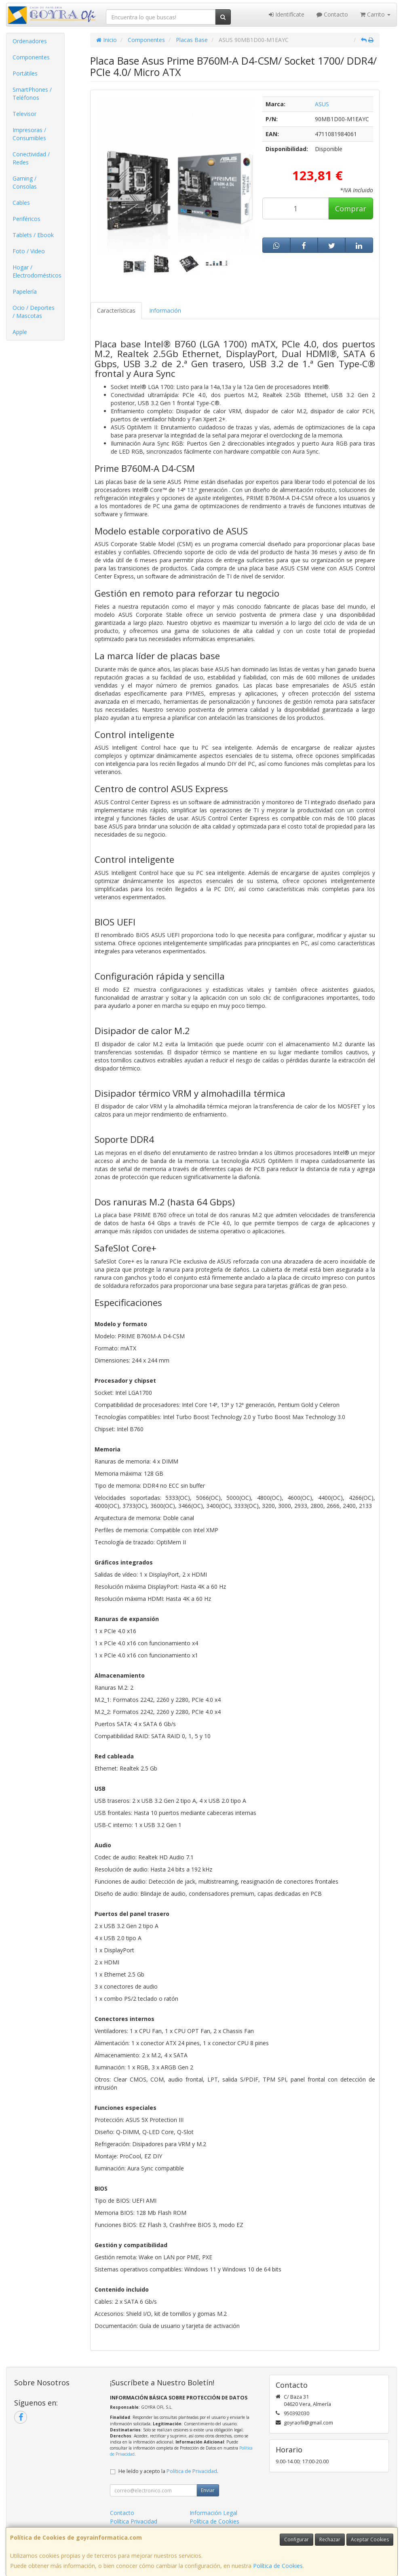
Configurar (296, 2539)
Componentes (31, 57)
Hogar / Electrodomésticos (37, 271)
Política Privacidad (133, 2521)
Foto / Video (29, 251)
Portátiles (25, 73)
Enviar (208, 2490)
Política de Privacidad (192, 2471)
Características (116, 310)
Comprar (350, 208)
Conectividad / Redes (31, 158)
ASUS (322, 104)
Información (165, 310)
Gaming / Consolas (25, 182)
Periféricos (26, 219)
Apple (20, 332)
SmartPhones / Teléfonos (32, 93)
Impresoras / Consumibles (29, 134)
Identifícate (286, 14)
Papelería (25, 291)
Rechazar (329, 2539)
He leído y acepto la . (168, 2471)
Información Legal (213, 2513)
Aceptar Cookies (370, 2539)
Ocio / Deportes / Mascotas (34, 312)
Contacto (332, 14)
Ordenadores (30, 41)
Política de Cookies (278, 2566)
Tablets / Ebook (33, 235)
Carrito (375, 14)
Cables (21, 202)
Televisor (24, 114)
